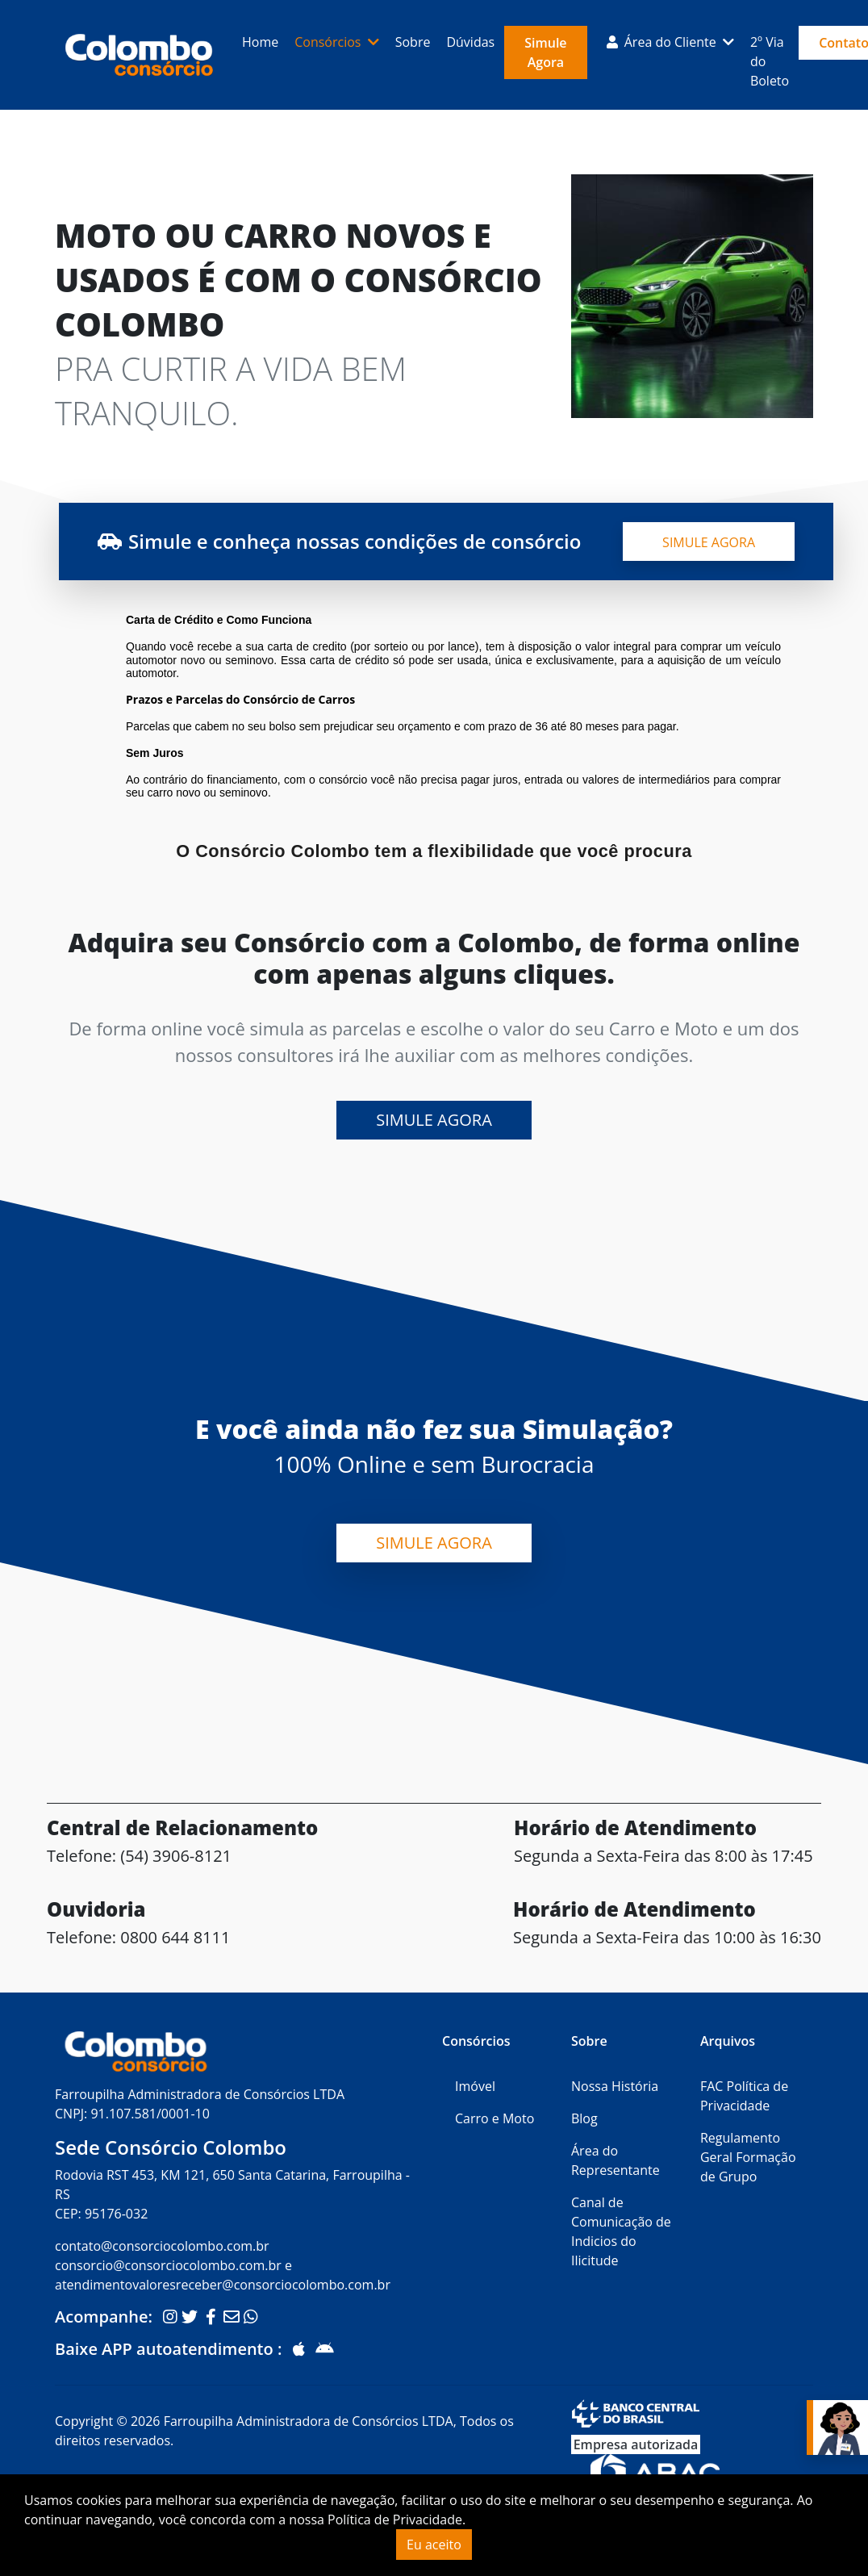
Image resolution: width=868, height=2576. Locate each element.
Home (260, 42)
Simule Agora (545, 52)
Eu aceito (434, 2544)
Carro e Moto (494, 2118)
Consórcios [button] (329, 42)
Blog (584, 2118)
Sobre (413, 42)
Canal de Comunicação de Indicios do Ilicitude (621, 2231)
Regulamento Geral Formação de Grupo (748, 2157)
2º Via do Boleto (769, 61)
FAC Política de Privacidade (744, 2095)
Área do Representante (615, 2160)
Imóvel (475, 2086)
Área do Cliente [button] (663, 42)
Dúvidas (470, 42)
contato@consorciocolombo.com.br (162, 2246)
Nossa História (614, 2086)
